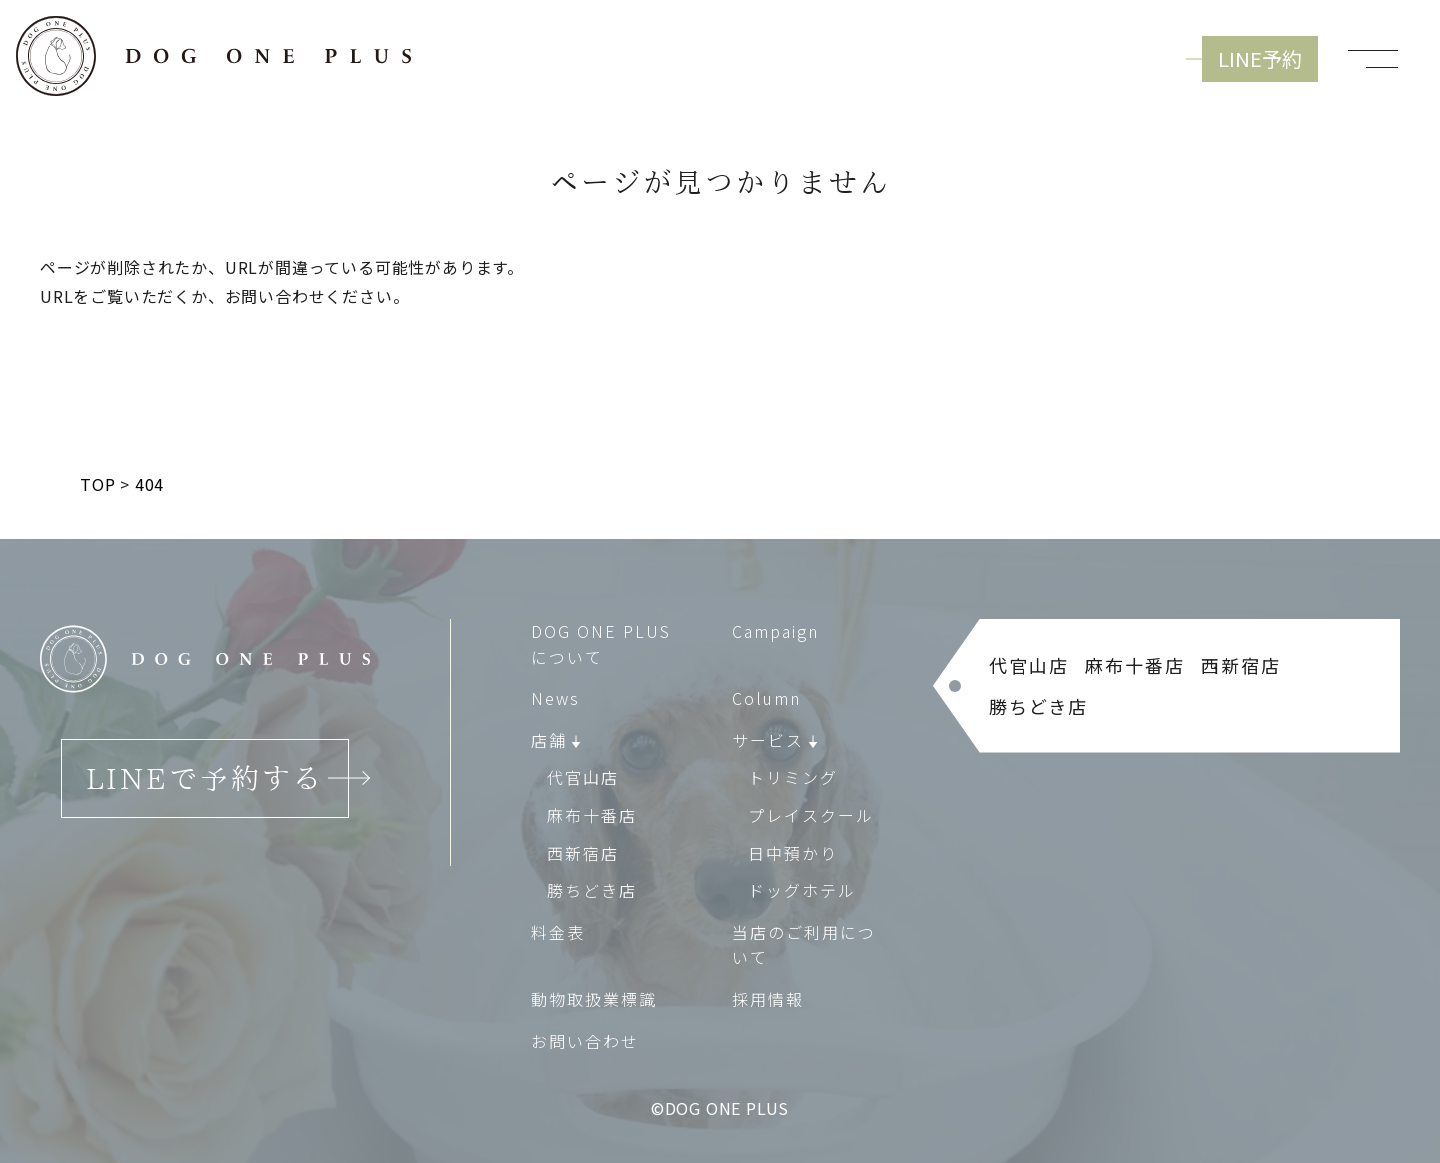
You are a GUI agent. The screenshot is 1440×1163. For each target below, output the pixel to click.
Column (766, 698)
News (555, 698)
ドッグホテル (802, 890)
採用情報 (768, 999)
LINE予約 (1260, 58)
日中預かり (793, 853)
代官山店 (583, 778)
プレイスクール (811, 815)
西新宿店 (583, 853)
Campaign (775, 631)
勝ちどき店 (592, 890)
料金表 (558, 932)
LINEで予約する (205, 778)
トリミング (793, 778)
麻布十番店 (592, 815)
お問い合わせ (585, 1041)
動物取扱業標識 (594, 999)
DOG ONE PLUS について (601, 644)
